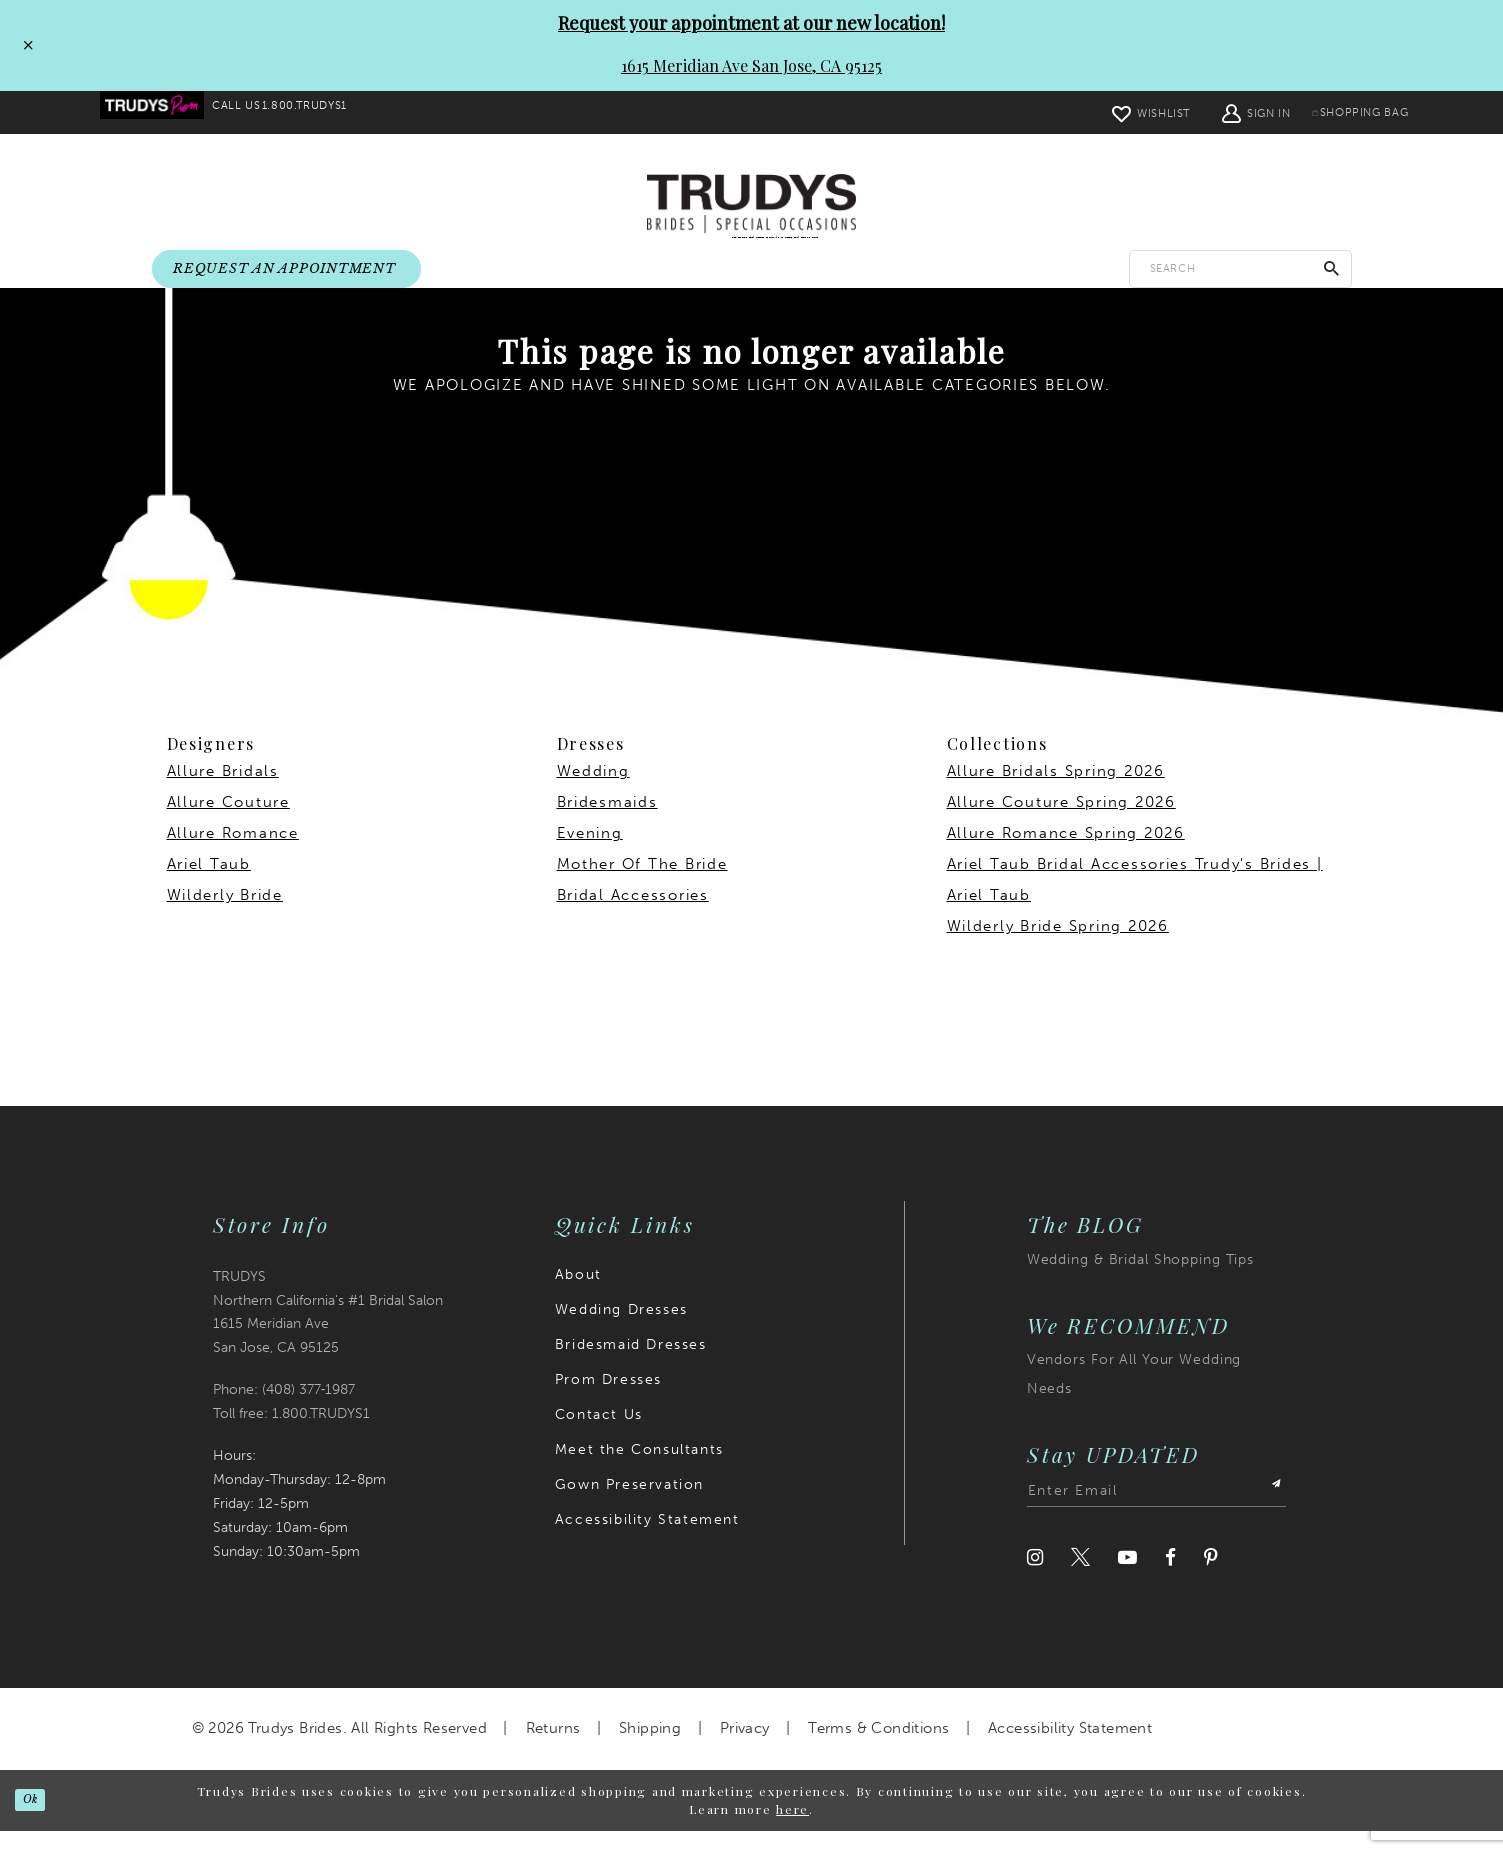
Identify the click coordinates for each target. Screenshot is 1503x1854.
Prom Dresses (608, 1402)
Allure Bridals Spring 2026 (1056, 795)
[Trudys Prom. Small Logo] (164, 113)
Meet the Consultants (639, 1472)
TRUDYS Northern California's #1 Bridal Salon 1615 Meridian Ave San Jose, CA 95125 (328, 1335)
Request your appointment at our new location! (751, 23)
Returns (553, 1752)
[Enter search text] (1240, 269)
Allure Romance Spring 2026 (1066, 857)
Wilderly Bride (225, 919)
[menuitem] (164, 113)
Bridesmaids (607, 826)
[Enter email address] (1156, 1515)
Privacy (745, 1752)
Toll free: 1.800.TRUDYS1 (291, 1437)
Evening (590, 857)
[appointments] (287, 270)
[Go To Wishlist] (1112, 112)
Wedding (593, 795)
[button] (1218, 112)
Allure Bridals (223, 795)
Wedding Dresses (621, 1332)
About (578, 1297)
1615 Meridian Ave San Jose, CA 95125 (751, 65)
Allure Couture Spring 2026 (1061, 826)
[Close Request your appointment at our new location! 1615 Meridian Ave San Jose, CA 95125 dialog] (23, 45)
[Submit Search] (1332, 269)
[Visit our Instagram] (1035, 1581)
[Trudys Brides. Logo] (751, 205)
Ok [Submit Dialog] (42, 1822)
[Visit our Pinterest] (1211, 1581)
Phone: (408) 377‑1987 (284, 1413)
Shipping (650, 1752)
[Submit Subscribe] (1268, 1515)
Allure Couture (228, 826)
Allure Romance (233, 857)
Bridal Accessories (633, 919)
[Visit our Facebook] (1170, 1581)
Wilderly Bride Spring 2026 (1058, 950)
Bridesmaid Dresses (631, 1367)
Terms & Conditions (878, 1752)
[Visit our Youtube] (1127, 1581)
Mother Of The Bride (642, 888)
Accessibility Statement (647, 1542)
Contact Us (599, 1437)
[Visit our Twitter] (1080, 1581)
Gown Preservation (629, 1507)
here (792, 1833)
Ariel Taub (209, 888)
